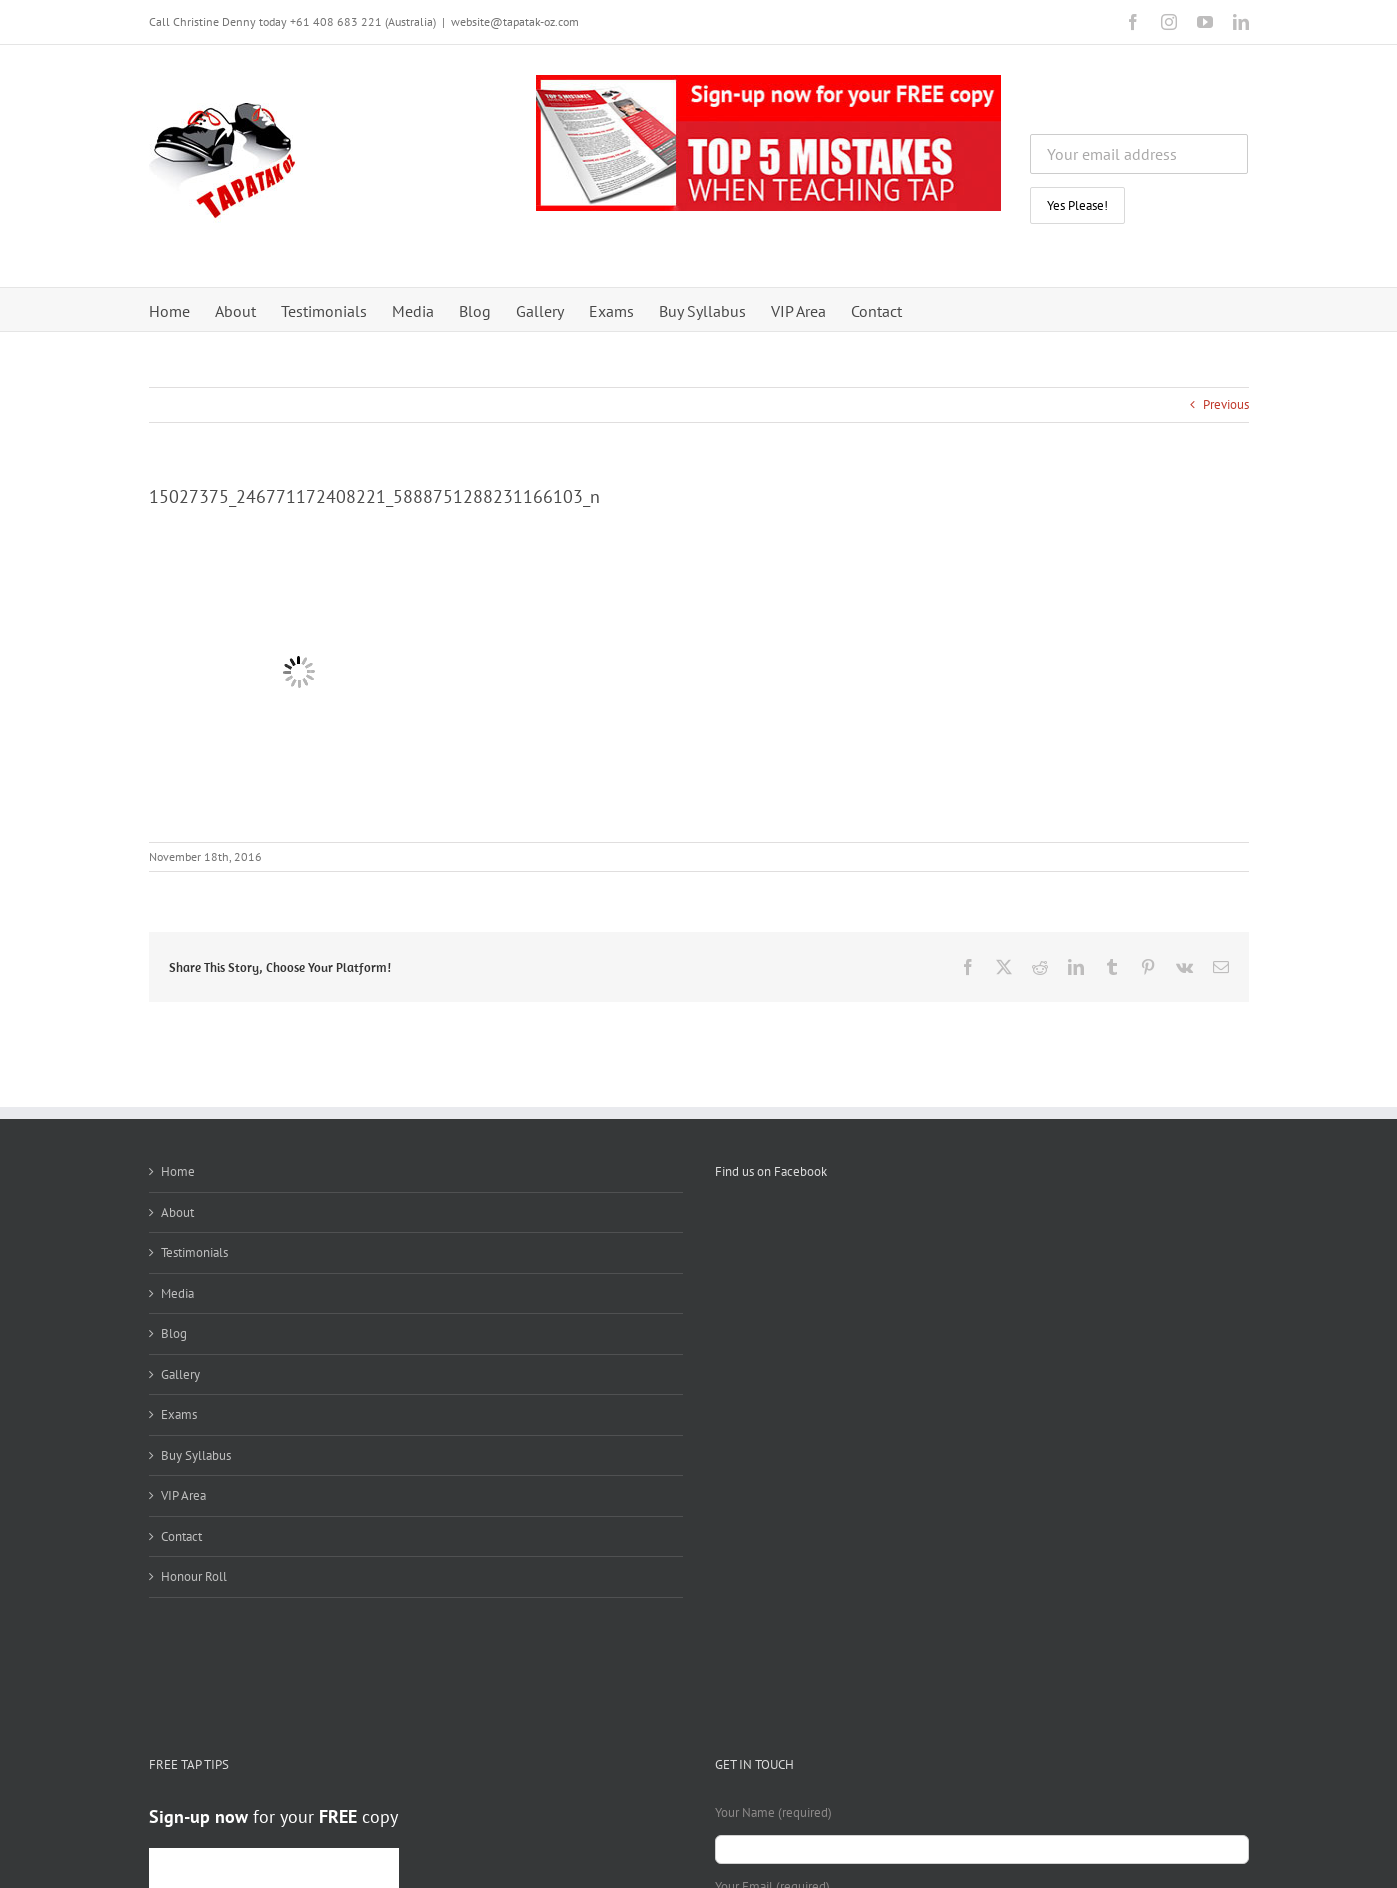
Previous (1226, 404)
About (177, 1212)
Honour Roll (194, 1576)
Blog (174, 1333)
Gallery (180, 1374)
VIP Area (183, 1495)
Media (177, 1293)
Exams (179, 1414)
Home (178, 1171)
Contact (181, 1536)
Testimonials (194, 1252)
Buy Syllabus (196, 1455)
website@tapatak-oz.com (515, 21)
